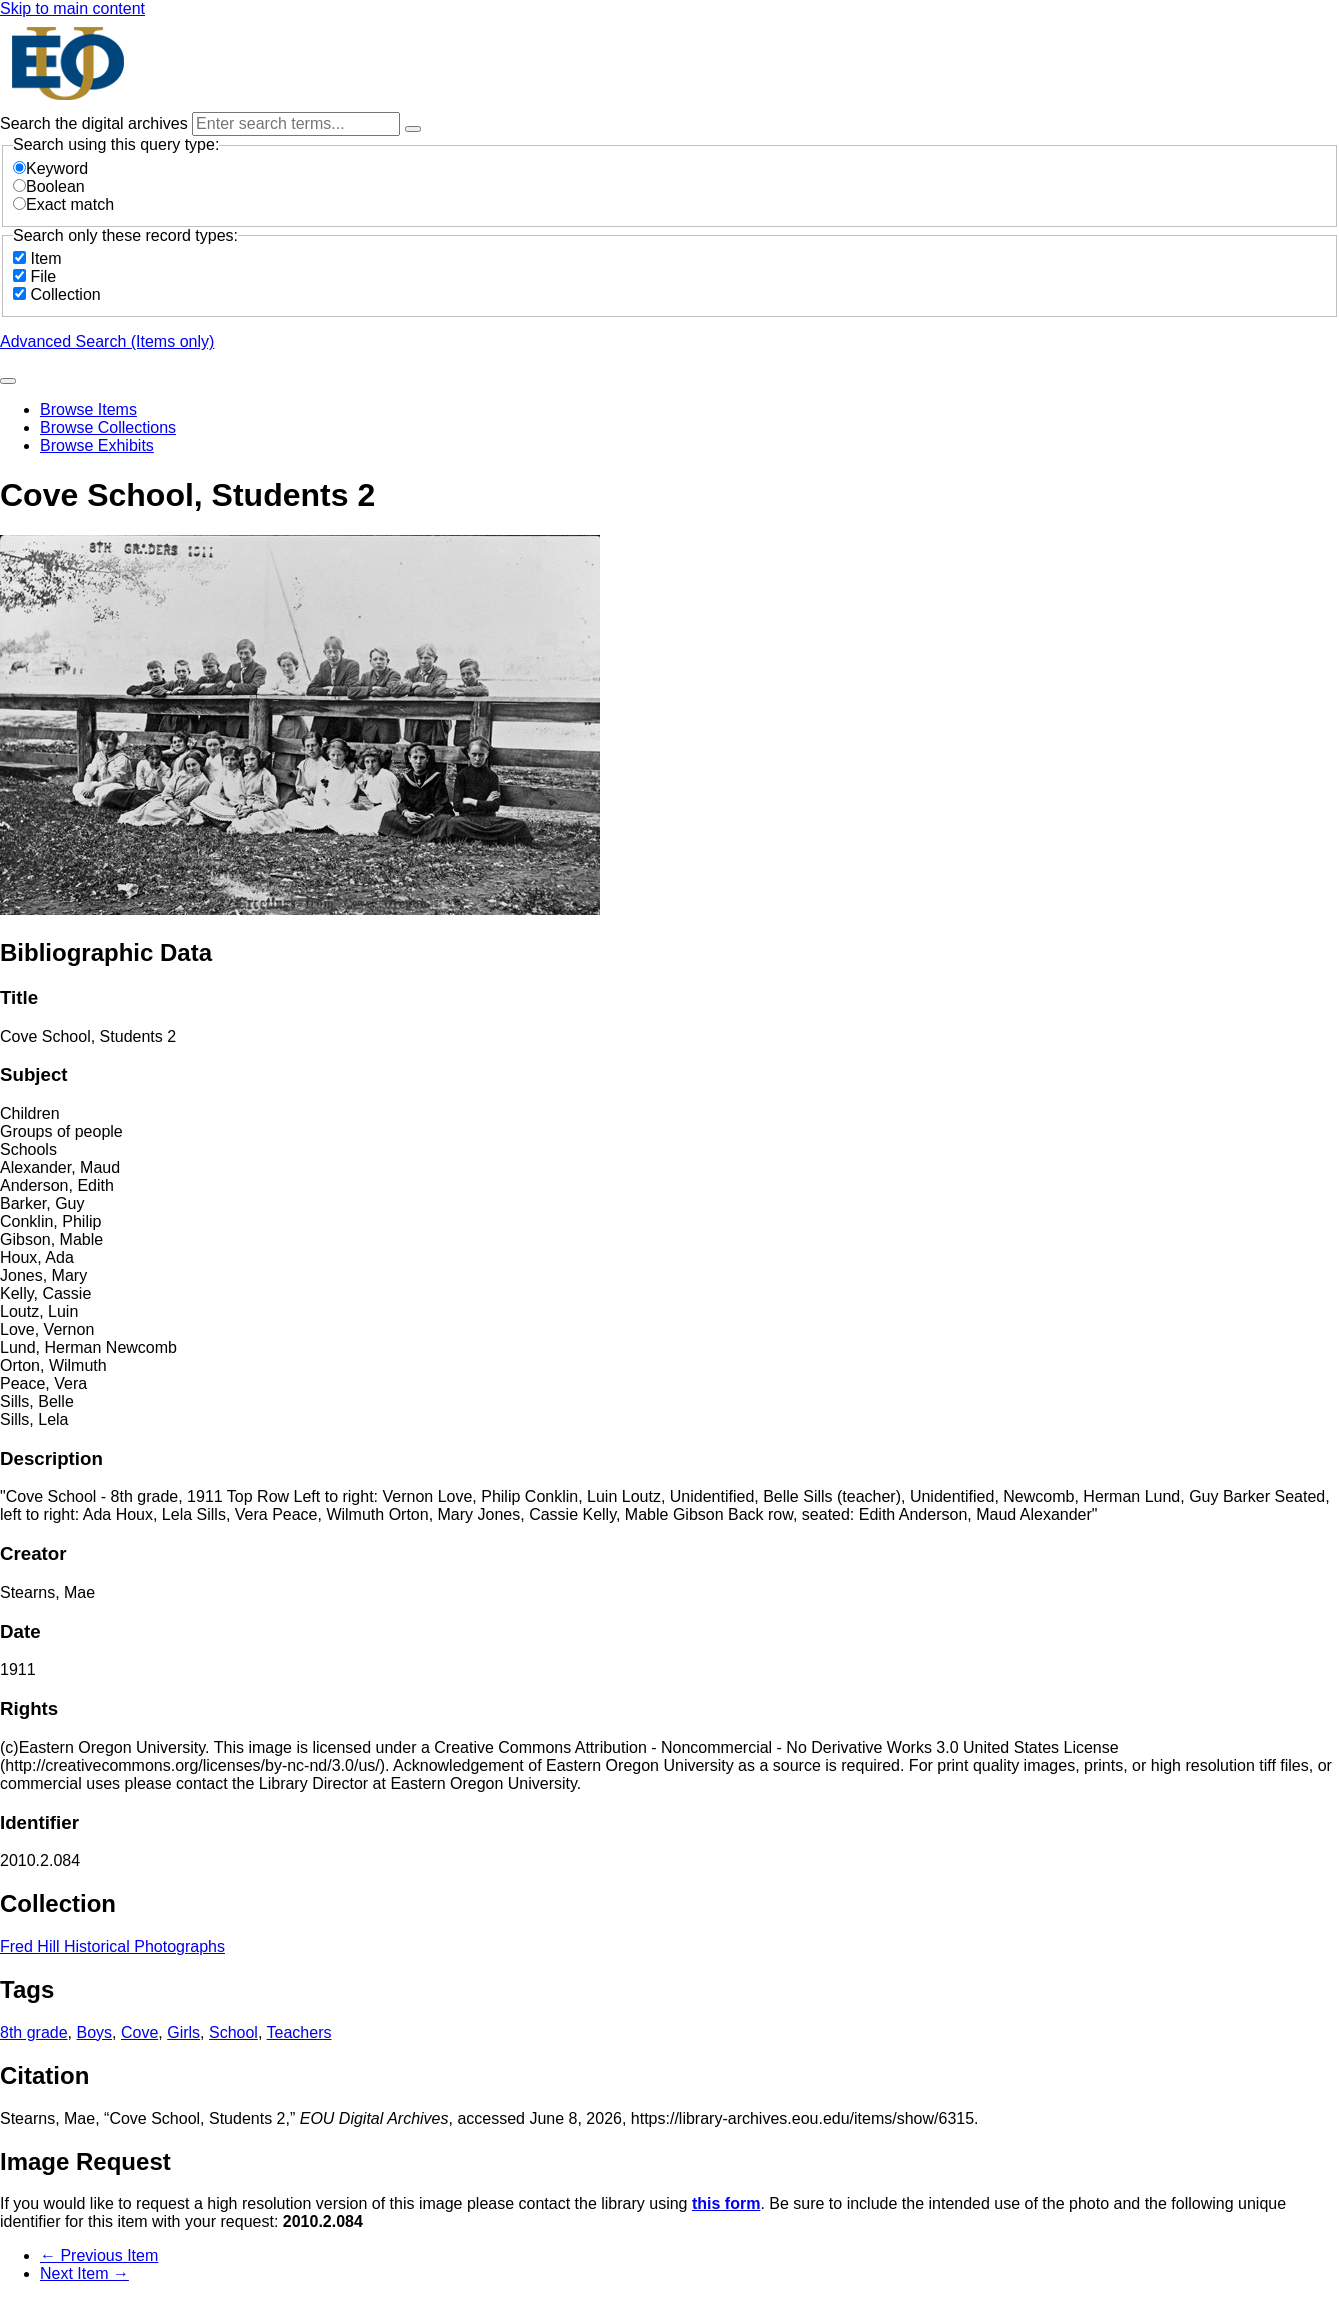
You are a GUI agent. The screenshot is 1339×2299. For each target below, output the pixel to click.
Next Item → (84, 2273)
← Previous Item (99, 2255)
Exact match (63, 204)
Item (45, 258)
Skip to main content (72, 8)
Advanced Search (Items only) (107, 341)
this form (726, 2203)
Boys (95, 2032)
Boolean (49, 186)
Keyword (50, 168)
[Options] (413, 129)
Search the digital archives (96, 123)
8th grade (34, 2032)
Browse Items (88, 409)
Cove (139, 2032)
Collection (65, 294)
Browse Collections (108, 427)
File (43, 276)
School (233, 2032)
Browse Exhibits (97, 445)
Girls (183, 2032)
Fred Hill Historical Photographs (112, 1946)
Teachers (299, 2032)
